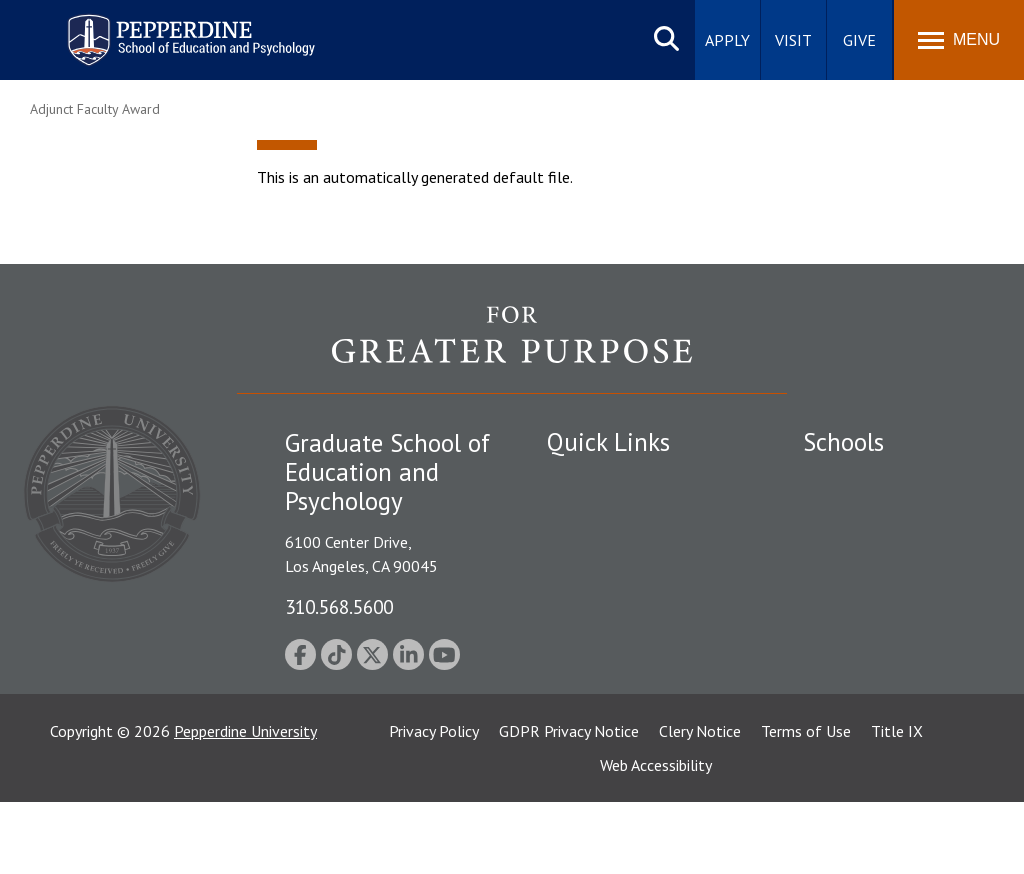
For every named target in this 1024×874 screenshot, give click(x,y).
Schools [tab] (843, 442)
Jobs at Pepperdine (609, 584)
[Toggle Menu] (959, 40)
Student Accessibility (616, 515)
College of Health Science (890, 695)
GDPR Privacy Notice (569, 803)
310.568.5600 (339, 606)
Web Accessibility (656, 837)
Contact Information (617, 619)
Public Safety (591, 480)
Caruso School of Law (877, 515)
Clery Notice (700, 803)
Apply (727, 40)
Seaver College (853, 480)
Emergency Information (626, 549)
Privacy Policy (434, 803)
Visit (793, 40)
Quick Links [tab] (608, 442)
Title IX (897, 803)
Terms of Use (806, 803)
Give (859, 40)
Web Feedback (594, 723)
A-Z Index (579, 654)
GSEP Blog (583, 689)
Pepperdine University (245, 803)
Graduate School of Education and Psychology (890, 615)
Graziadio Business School (890, 549)
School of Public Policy (880, 661)
